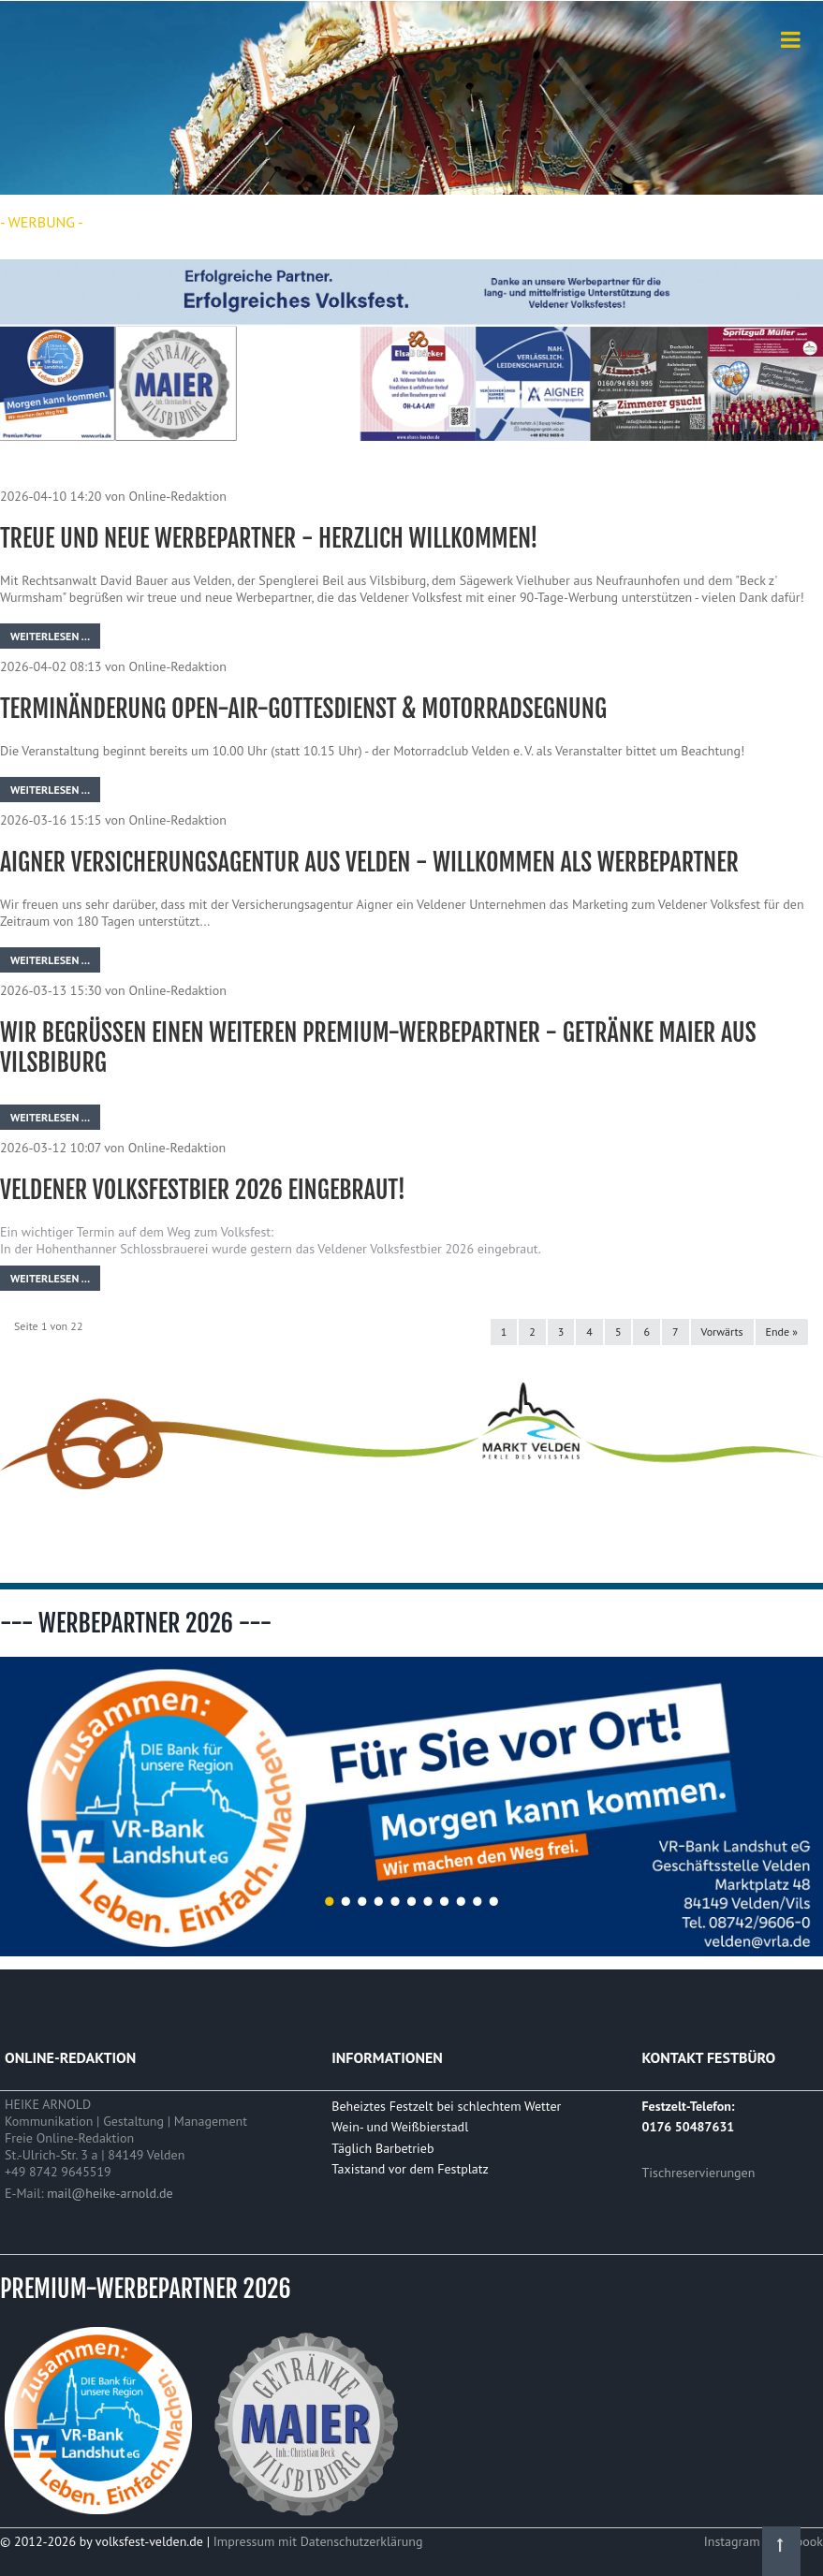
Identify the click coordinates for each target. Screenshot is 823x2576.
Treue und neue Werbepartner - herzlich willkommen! (269, 538)
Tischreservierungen (699, 2172)
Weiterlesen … (50, 636)
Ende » (782, 1332)
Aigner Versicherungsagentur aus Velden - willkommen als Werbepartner (369, 862)
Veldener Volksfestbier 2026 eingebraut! (202, 1190)
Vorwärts (722, 1332)
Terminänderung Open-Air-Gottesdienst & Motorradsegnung (303, 709)
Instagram (734, 2541)
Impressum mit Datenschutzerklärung (318, 2541)
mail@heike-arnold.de (109, 2193)
